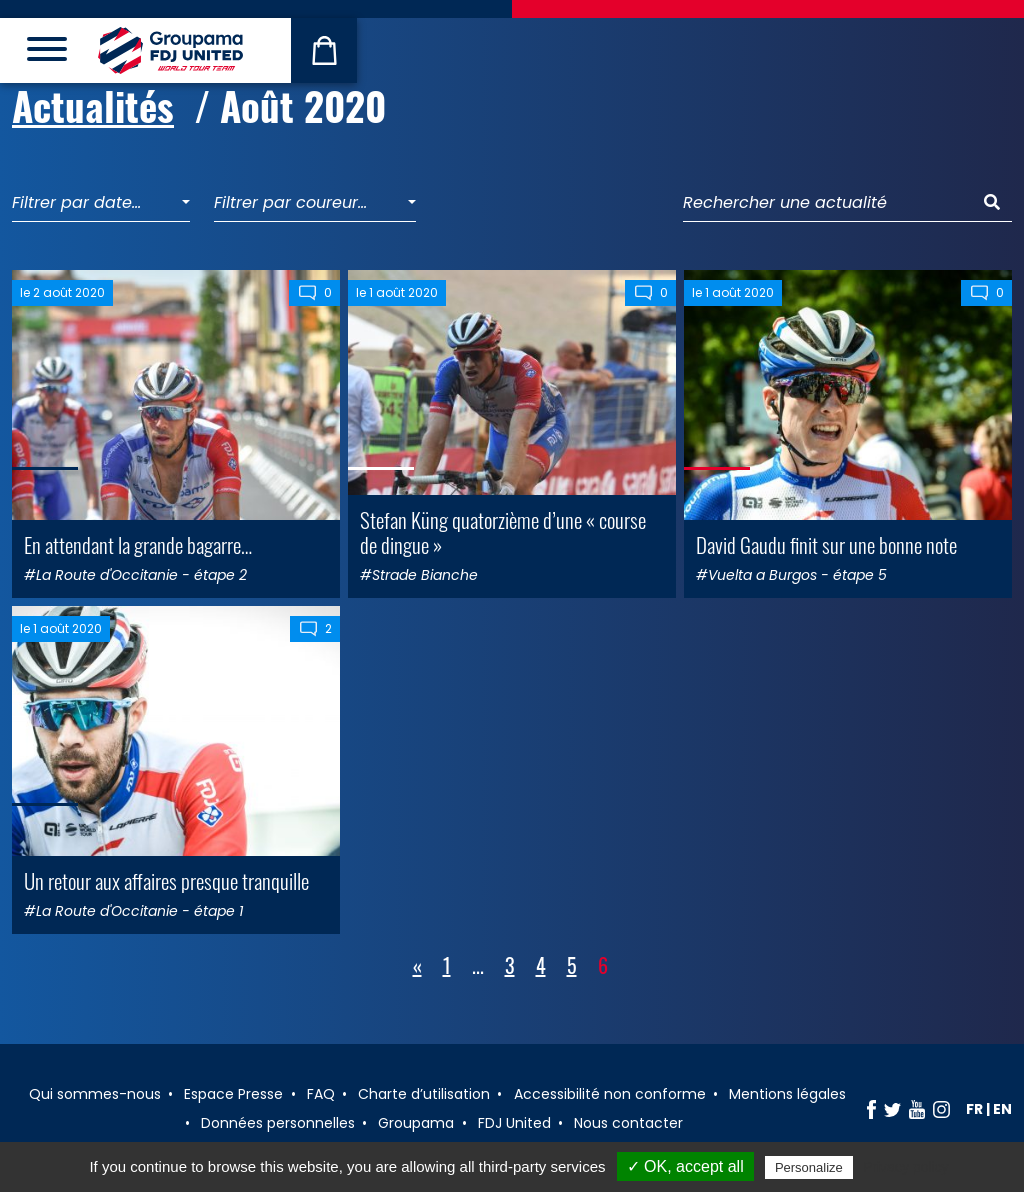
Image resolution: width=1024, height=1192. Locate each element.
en (1002, 1109)
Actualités (93, 105)
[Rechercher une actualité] (828, 203)
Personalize (809, 1167)
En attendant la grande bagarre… (138, 544)
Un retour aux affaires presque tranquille (166, 880)
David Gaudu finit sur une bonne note (826, 544)
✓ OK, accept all (685, 1166)
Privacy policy (906, 1167)
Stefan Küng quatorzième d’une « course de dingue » (503, 532)
